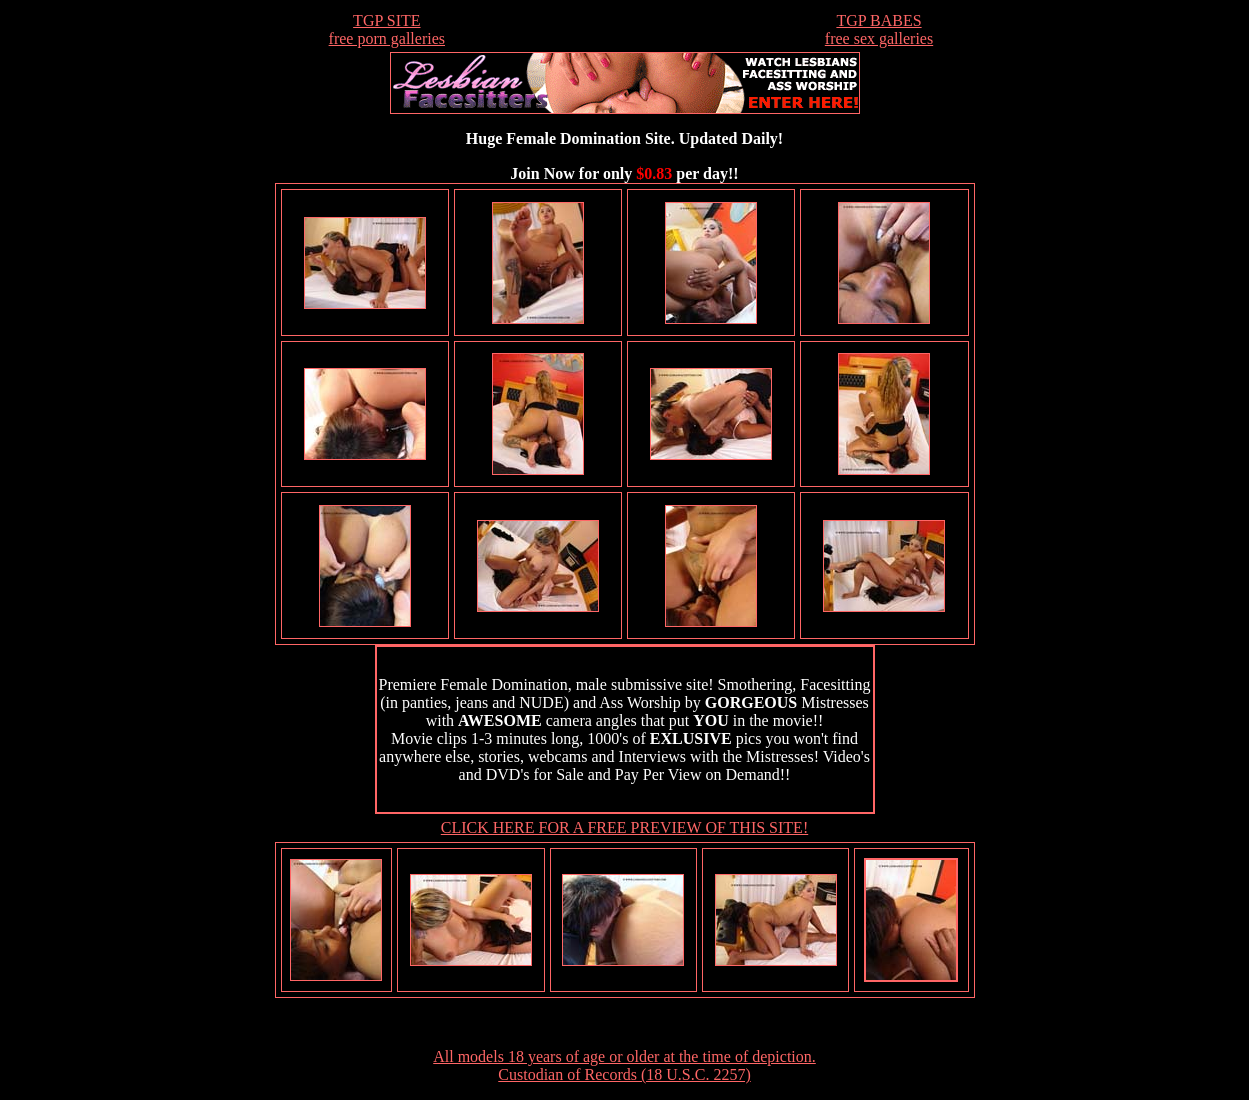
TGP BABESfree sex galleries (879, 29)
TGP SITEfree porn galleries (387, 29)
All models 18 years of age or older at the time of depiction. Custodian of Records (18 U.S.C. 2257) (624, 1065)
